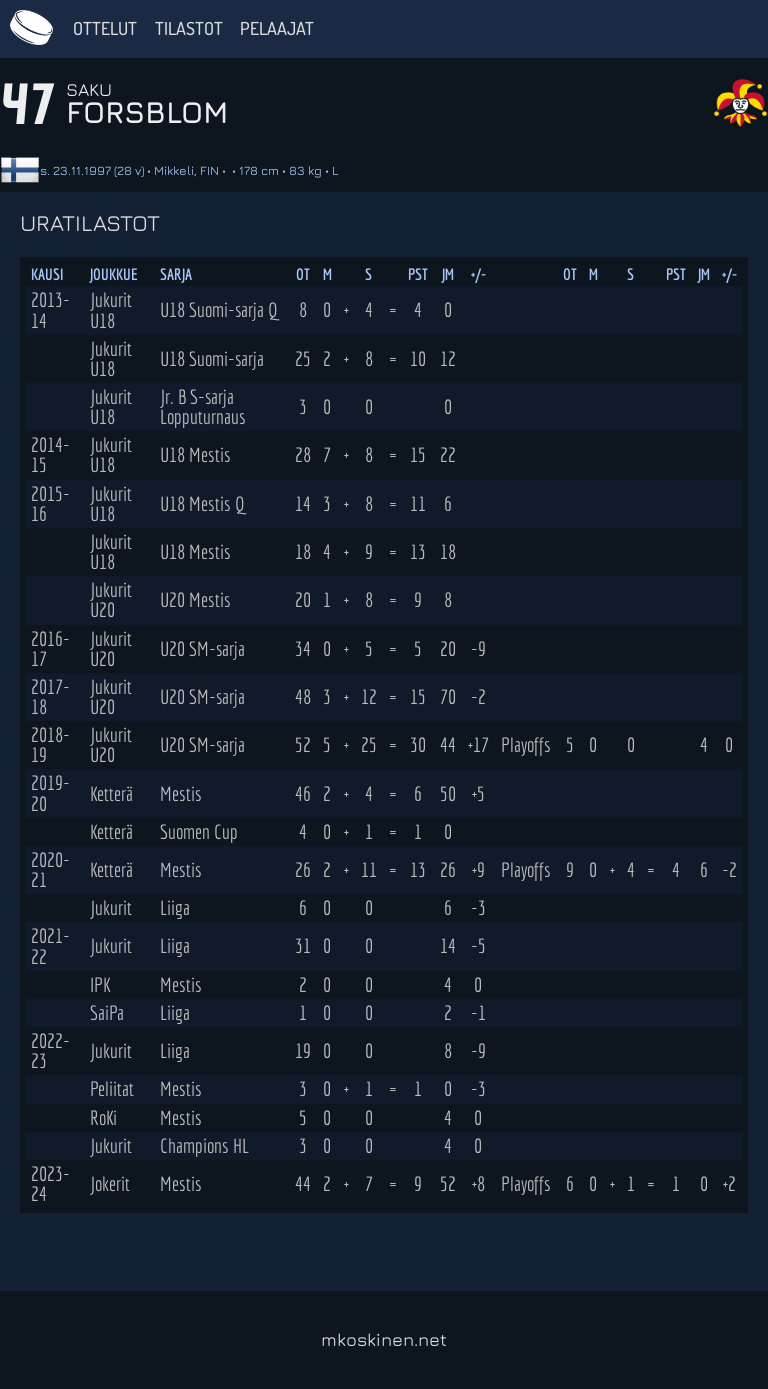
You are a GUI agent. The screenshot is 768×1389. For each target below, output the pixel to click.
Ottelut (105, 28)
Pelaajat (277, 28)
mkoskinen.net (384, 1339)
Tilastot (189, 28)
